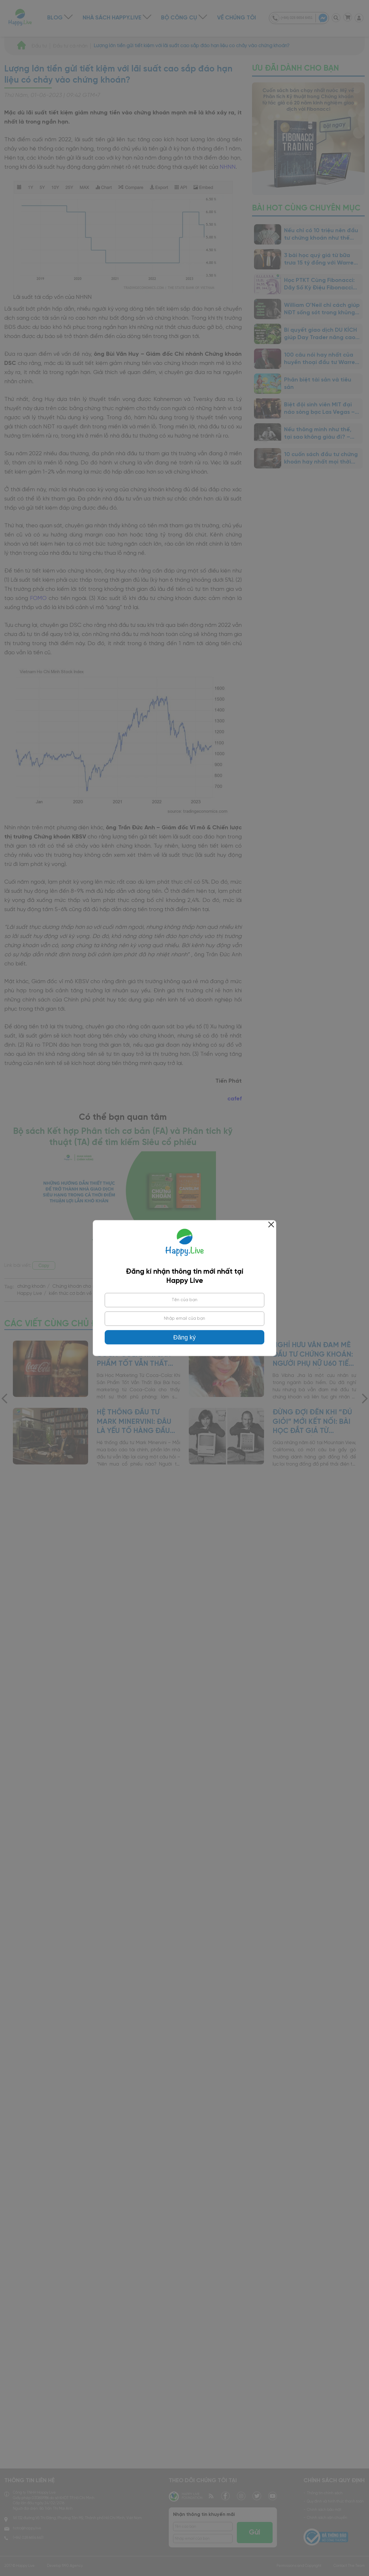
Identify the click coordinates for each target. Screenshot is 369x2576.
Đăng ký (184, 1337)
